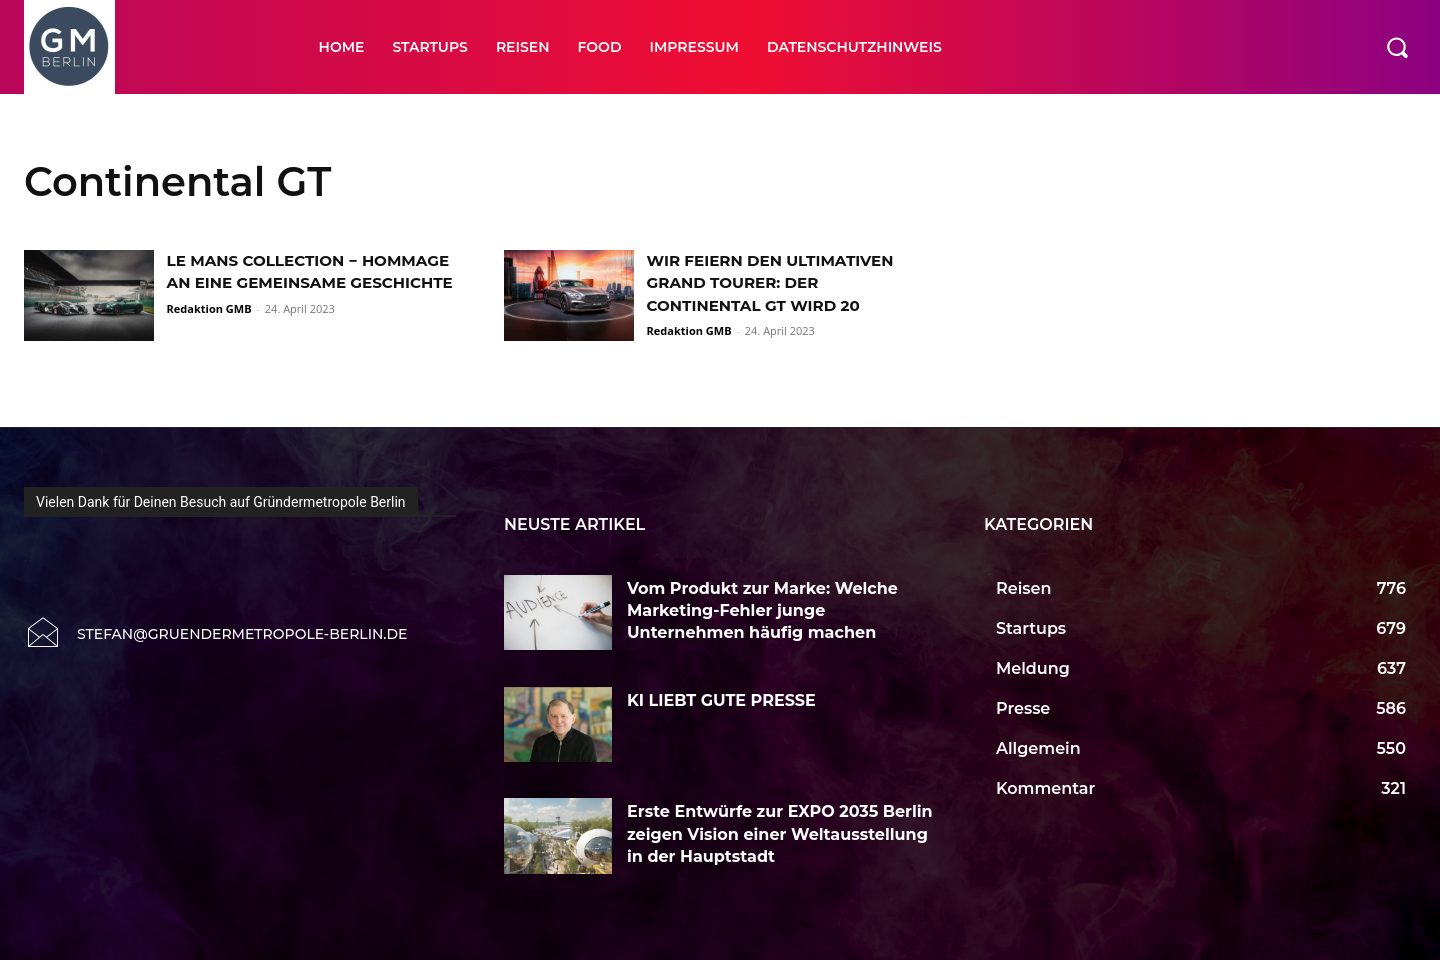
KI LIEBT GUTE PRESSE (723, 700)
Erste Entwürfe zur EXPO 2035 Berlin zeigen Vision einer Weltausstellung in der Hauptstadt (780, 834)
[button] (1397, 47)
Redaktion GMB (209, 330)
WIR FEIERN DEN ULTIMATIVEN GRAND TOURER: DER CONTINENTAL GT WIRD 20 (777, 283)
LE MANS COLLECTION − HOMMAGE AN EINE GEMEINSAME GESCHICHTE (310, 283)
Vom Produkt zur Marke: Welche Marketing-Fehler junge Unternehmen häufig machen (762, 611)
